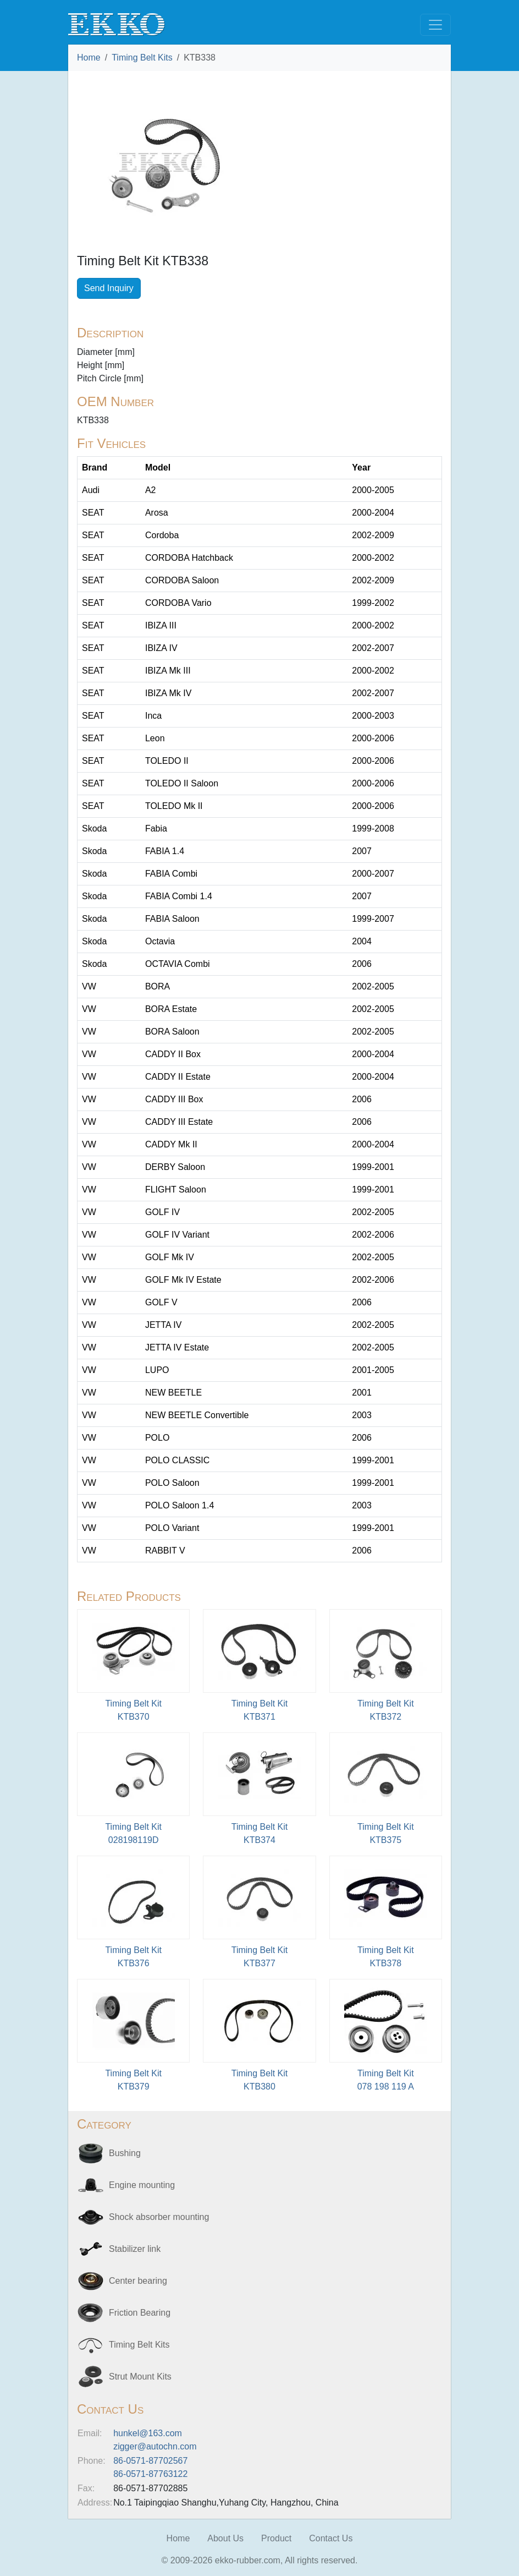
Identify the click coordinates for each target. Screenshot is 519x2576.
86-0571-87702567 (150, 2460)
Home (89, 57)
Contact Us (330, 2538)
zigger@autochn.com (154, 2446)
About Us (225, 2538)
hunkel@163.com (147, 2433)
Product (276, 2538)
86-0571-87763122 (150, 2474)
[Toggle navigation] (435, 25)
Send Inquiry (109, 288)
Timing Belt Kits (142, 57)
